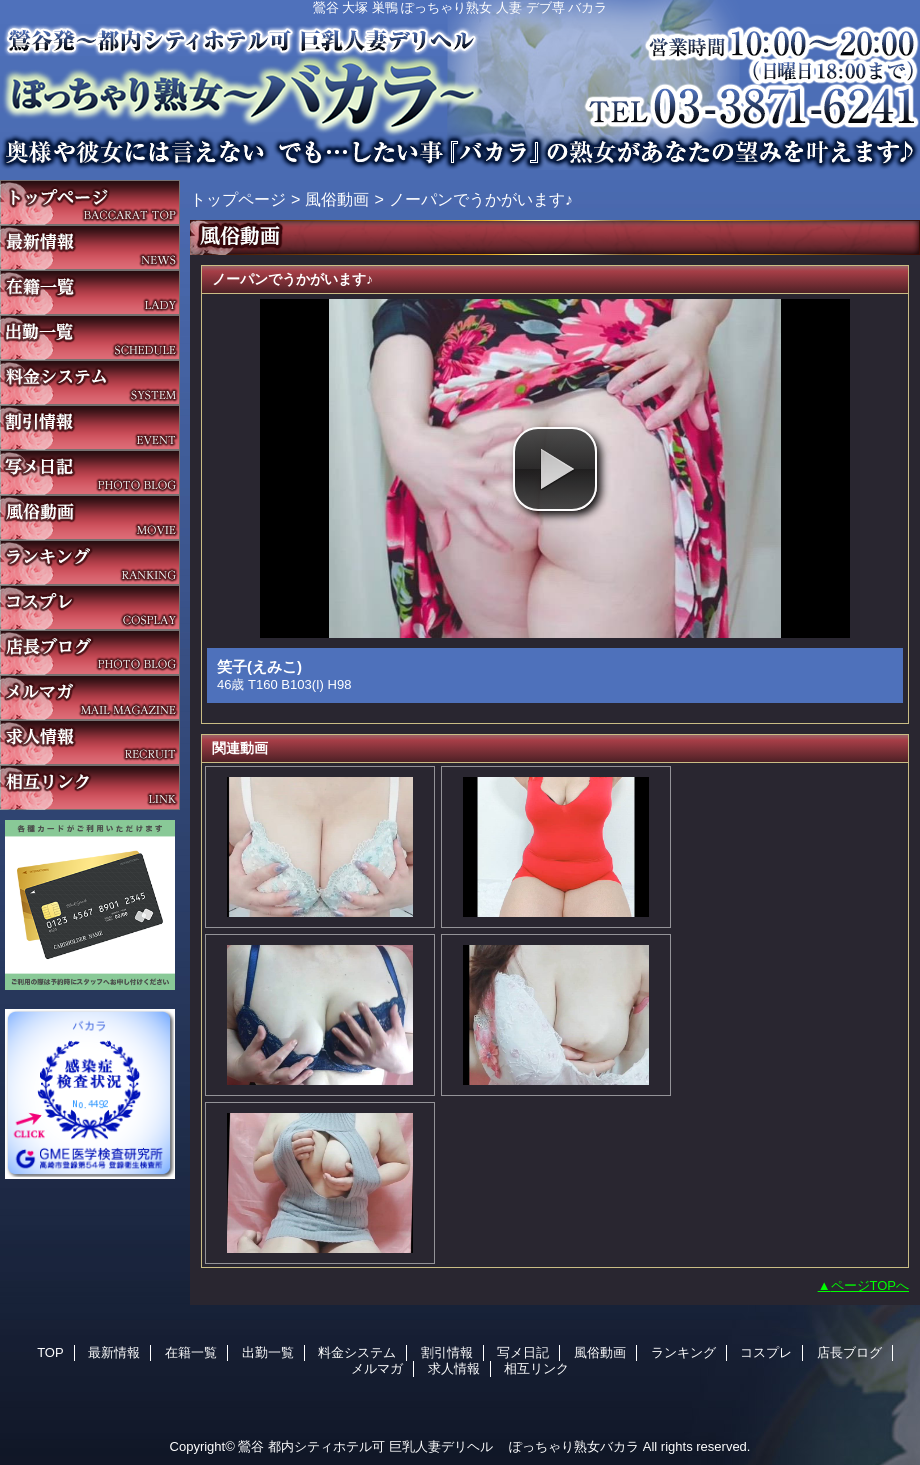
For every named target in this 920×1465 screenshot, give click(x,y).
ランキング (90, 562)
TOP (90, 202)
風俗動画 (90, 517)
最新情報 (90, 247)
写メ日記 (90, 472)
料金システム (90, 382)
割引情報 (90, 427)
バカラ (460, 85)
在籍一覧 (90, 292)
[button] (555, 469)
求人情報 (90, 742)
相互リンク (90, 787)
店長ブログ (90, 652)
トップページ (238, 199)
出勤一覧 (90, 337)
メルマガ (90, 697)
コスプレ (90, 607)
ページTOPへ (870, 1285)
